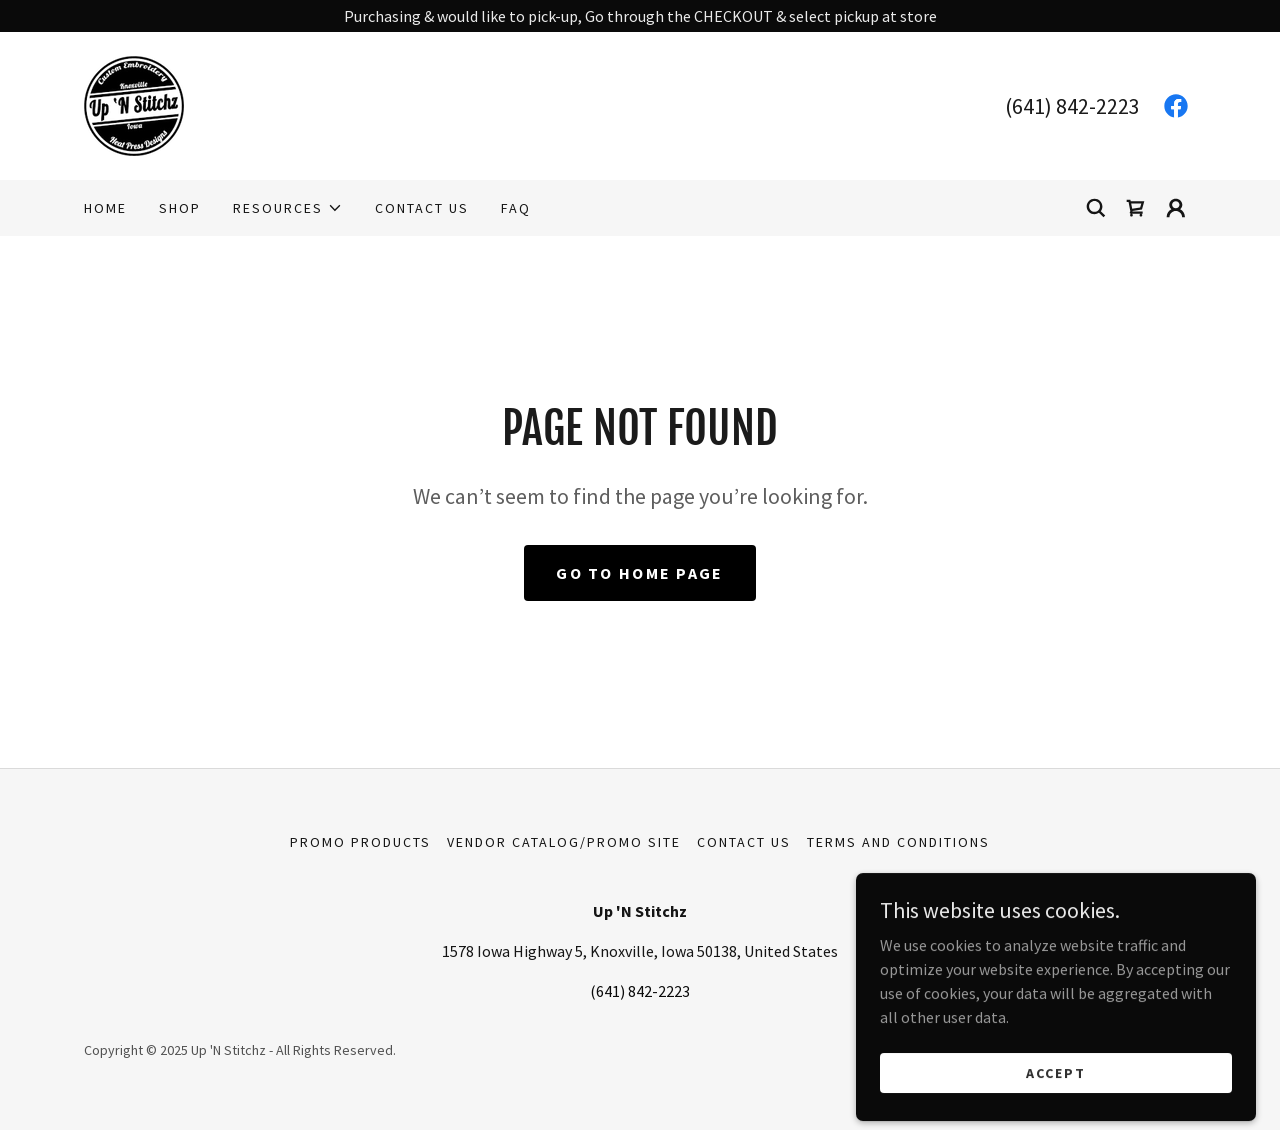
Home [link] (105, 208)
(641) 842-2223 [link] (1072, 106)
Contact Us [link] (422, 208)
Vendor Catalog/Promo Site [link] (564, 842)
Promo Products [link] (360, 842)
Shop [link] (180, 208)
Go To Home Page (639, 573)
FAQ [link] (516, 208)
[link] (134, 104)
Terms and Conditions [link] (898, 842)
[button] (288, 208)
